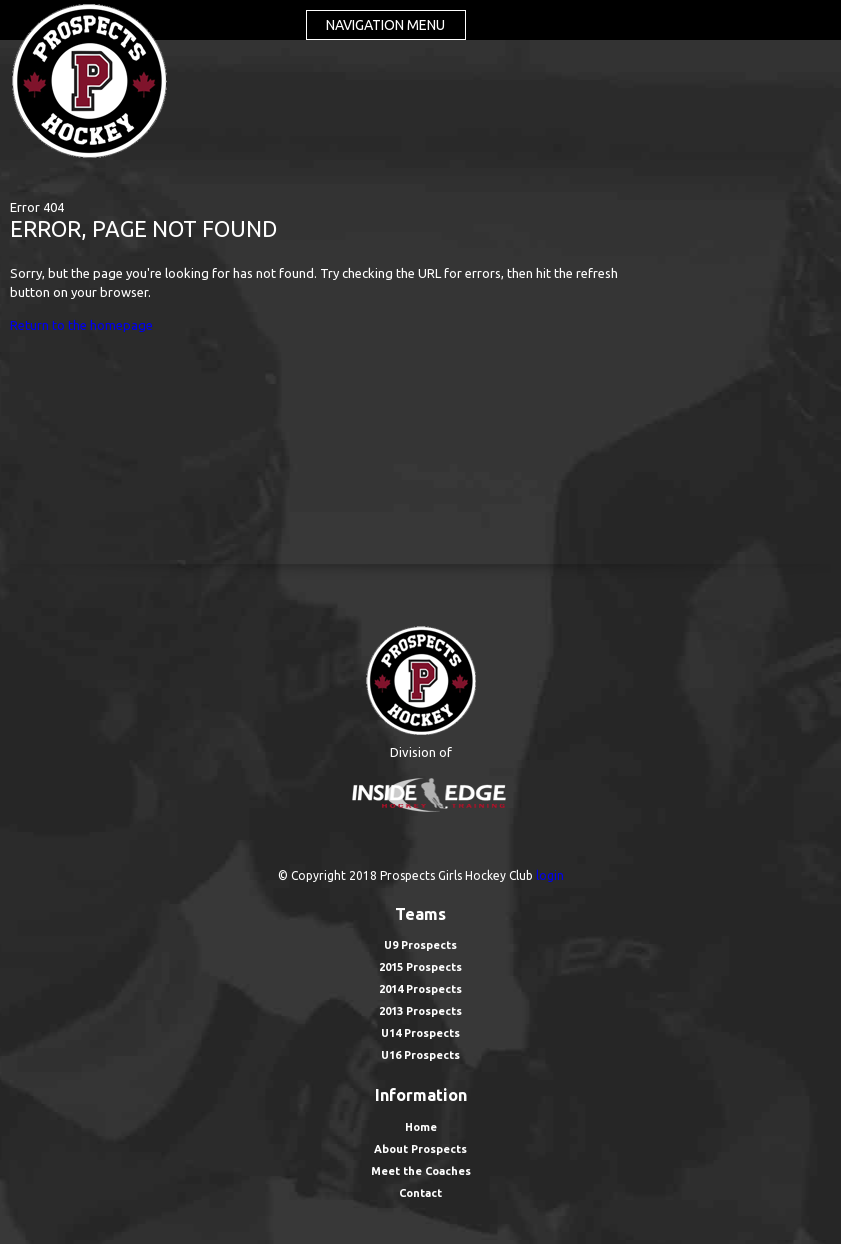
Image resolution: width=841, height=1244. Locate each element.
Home (421, 1127)
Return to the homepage (81, 325)
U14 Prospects (420, 1033)
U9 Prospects (420, 945)
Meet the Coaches (421, 1171)
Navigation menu (385, 25)
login (550, 875)
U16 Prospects (420, 1055)
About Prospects (420, 1149)
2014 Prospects (420, 989)
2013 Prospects (420, 1011)
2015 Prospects (420, 967)
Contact (420, 1193)
